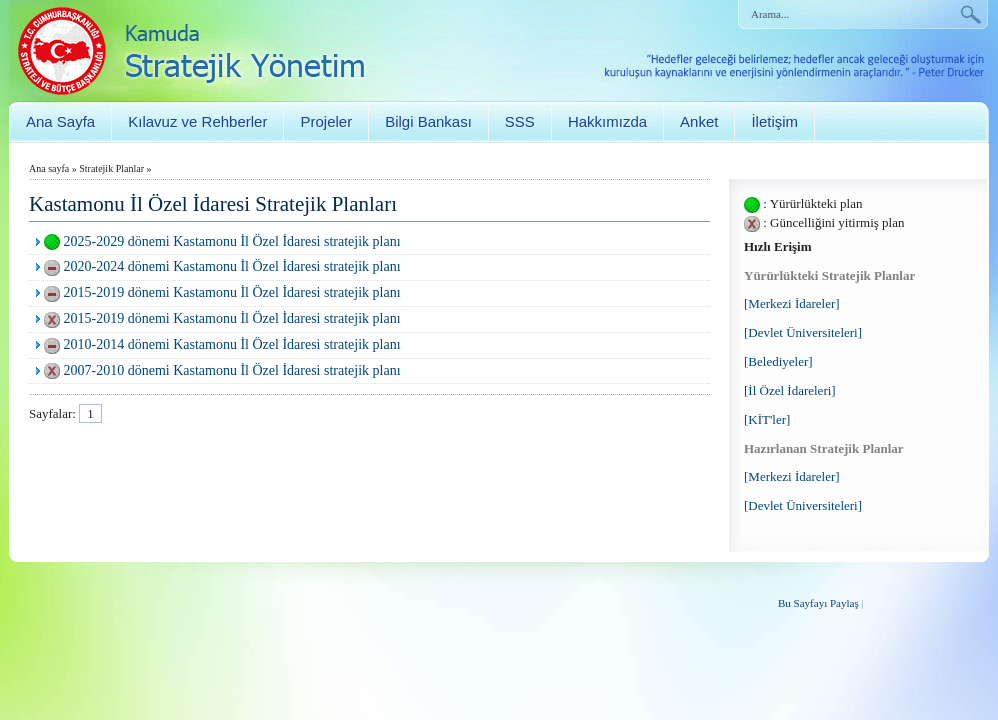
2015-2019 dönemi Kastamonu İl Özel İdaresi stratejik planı (232, 292)
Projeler (326, 121)
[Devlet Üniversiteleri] (803, 332)
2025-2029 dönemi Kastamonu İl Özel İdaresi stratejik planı (232, 241)
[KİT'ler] (767, 419)
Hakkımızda (607, 121)
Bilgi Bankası (428, 121)
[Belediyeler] (778, 361)
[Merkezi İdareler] (792, 303)
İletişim (774, 121)
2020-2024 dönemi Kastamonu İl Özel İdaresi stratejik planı (232, 266)
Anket (699, 121)
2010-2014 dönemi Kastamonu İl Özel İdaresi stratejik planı (232, 344)
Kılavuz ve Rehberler (197, 121)
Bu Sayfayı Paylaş (818, 603)
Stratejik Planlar (111, 168)
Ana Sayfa (60, 121)
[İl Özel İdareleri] (790, 390)
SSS (520, 121)
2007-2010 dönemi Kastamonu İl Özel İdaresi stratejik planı (232, 370)
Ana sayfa (49, 168)
